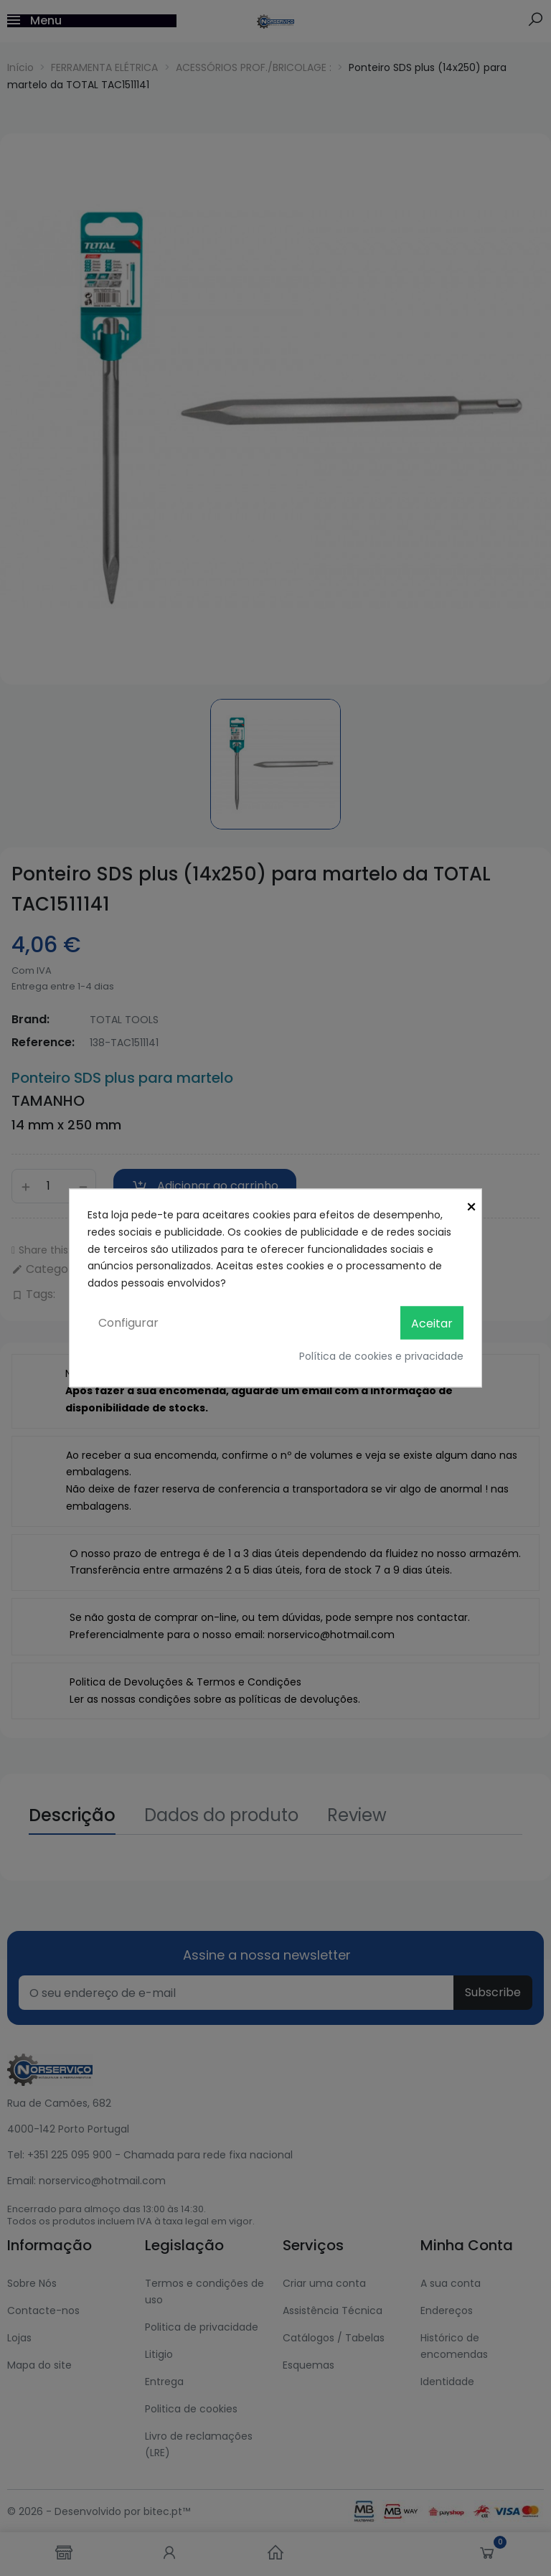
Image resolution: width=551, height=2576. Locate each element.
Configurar (128, 1322)
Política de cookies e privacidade (381, 1356)
